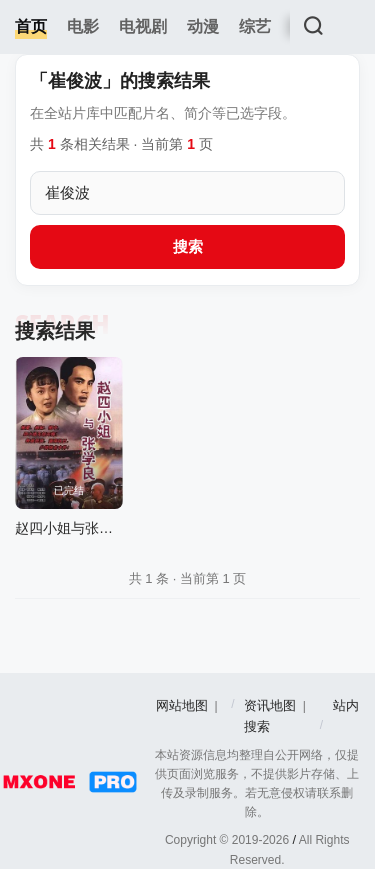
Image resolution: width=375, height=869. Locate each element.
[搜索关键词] (187, 193)
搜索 (188, 246)
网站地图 (182, 705)
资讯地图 (270, 705)
